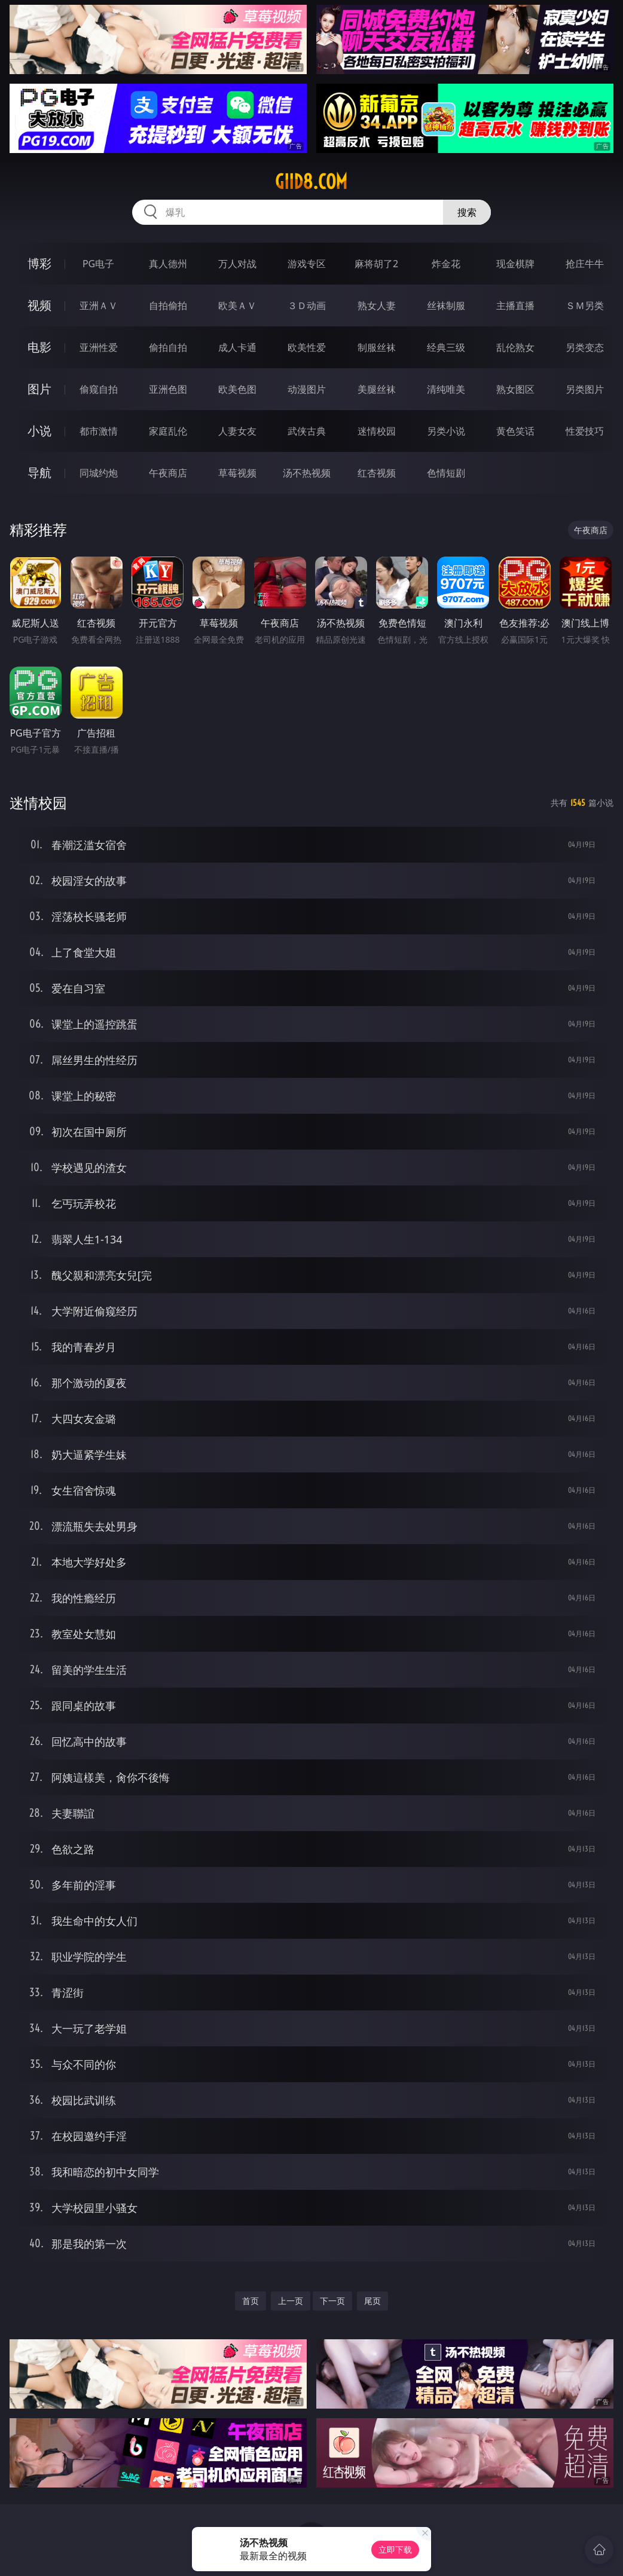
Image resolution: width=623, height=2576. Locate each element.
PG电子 (98, 263)
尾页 (372, 2300)
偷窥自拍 (99, 389)
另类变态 (585, 347)
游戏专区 (307, 263)
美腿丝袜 (377, 389)
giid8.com (311, 182)
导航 (39, 473)
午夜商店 (168, 472)
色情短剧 (446, 472)
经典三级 (446, 347)
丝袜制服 (446, 305)
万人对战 (237, 263)
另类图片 (585, 389)
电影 (39, 347)
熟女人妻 (377, 305)
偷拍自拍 (168, 347)
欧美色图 (237, 389)
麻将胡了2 (376, 263)
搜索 (467, 212)
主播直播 (515, 305)
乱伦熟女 (515, 347)
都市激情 (99, 431)
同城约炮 (99, 472)
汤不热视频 (307, 472)
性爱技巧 (585, 431)
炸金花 (446, 263)
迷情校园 (377, 431)
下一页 (332, 2300)
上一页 (290, 2300)
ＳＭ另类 (585, 305)
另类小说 (446, 431)
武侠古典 (307, 431)
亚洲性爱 (99, 347)
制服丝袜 (377, 347)
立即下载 (395, 2549)
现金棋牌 (515, 263)
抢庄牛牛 (585, 263)
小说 (39, 431)
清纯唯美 (446, 389)
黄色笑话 (515, 431)
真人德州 (168, 263)
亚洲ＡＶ (99, 305)
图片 (39, 389)
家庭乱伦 (168, 431)
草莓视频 (237, 472)
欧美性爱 (307, 347)
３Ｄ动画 (307, 305)
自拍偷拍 (168, 305)
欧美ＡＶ (237, 305)
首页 (250, 2300)
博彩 (39, 263)
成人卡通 (237, 347)
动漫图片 (307, 389)
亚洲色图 (168, 389)
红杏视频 (377, 472)
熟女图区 (515, 389)
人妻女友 (237, 431)
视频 (39, 305)
